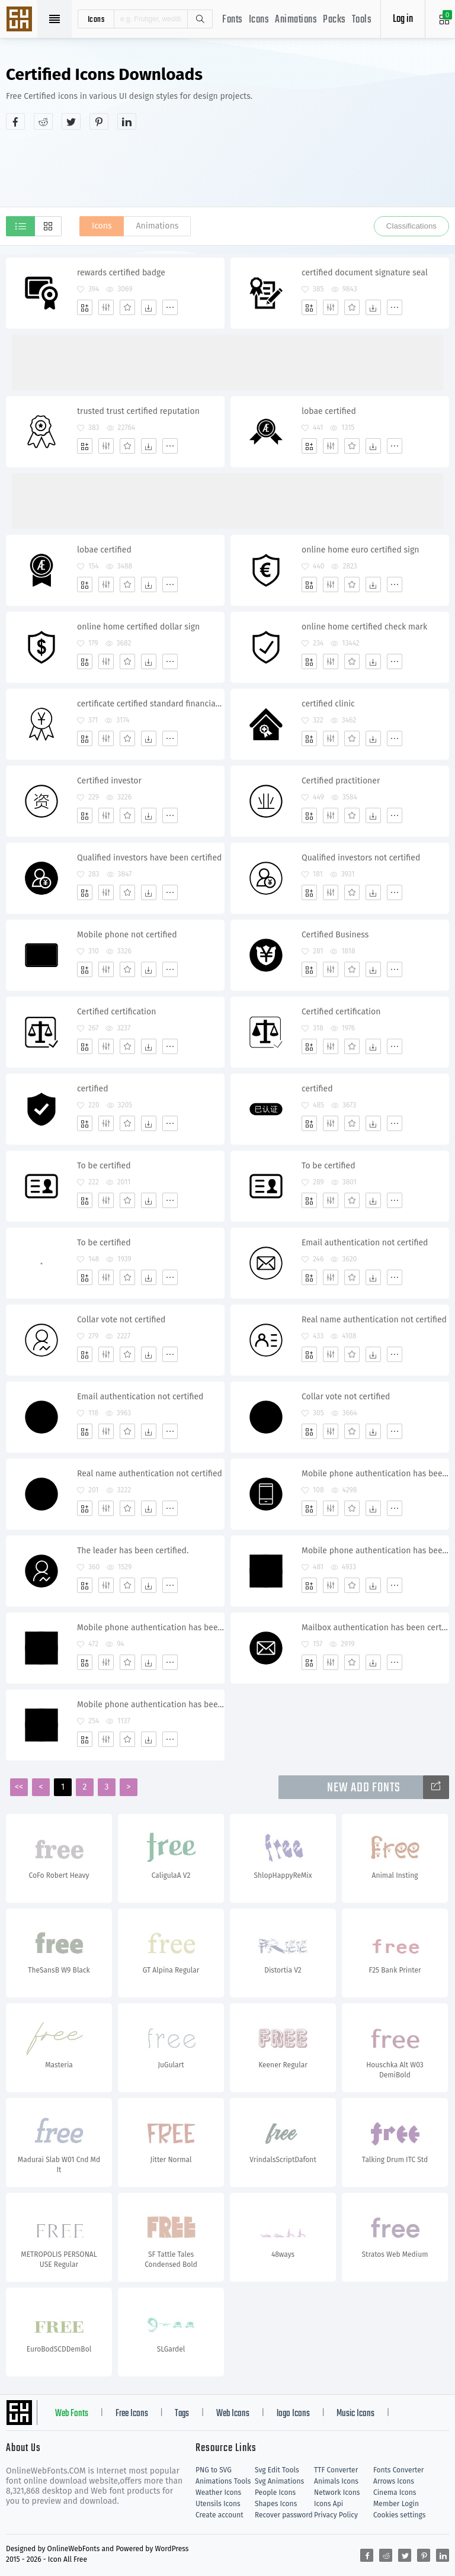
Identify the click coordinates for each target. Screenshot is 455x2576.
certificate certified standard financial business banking (150, 704)
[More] (170, 307)
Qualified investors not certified (361, 858)
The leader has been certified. (132, 1551)
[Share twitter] (71, 121)
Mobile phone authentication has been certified (375, 1474)
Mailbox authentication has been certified (375, 1628)
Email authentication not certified (365, 1243)
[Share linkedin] (126, 121)
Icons (259, 19)
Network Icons (337, 2492)
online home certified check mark (364, 627)
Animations (296, 19)
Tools (362, 19)
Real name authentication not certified (374, 1320)
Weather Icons (218, 2492)
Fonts (232, 19)
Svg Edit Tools (277, 2470)
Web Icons (232, 2413)
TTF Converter (336, 2470)
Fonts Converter (398, 2470)
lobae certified (329, 411)
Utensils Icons (218, 2504)
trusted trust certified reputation (138, 411)
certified (92, 1089)
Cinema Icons (394, 2492)
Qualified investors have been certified (149, 858)
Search (200, 19)
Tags (182, 2413)
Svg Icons (21, 20)
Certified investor (109, 781)
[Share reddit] (43, 121)
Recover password (284, 2515)
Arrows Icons (393, 2481)
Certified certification (116, 1012)
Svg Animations (279, 2481)
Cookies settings (399, 2515)
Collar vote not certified (121, 1320)
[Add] (84, 307)
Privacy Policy (336, 2515)
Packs (334, 19)
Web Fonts (71, 2413)
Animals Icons (336, 2481)
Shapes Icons (276, 2504)
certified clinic (328, 704)
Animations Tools (223, 2481)
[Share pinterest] (98, 121)
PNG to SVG (214, 2470)
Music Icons (355, 2413)
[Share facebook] (15, 121)
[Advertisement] (227, 168)
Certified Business (335, 935)
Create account (219, 2515)
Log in (403, 19)
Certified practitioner (341, 781)
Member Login (396, 2504)
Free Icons (132, 2413)
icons (96, 19)
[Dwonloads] (148, 307)
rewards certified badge (121, 273)
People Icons (275, 2492)
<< (19, 1787)
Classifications (411, 225)
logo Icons (293, 2413)
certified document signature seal (365, 273)
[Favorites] (127, 307)
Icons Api (328, 2504)
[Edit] (106, 307)
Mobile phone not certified (127, 935)
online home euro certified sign (360, 550)
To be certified (104, 1166)
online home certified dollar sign (138, 627)
